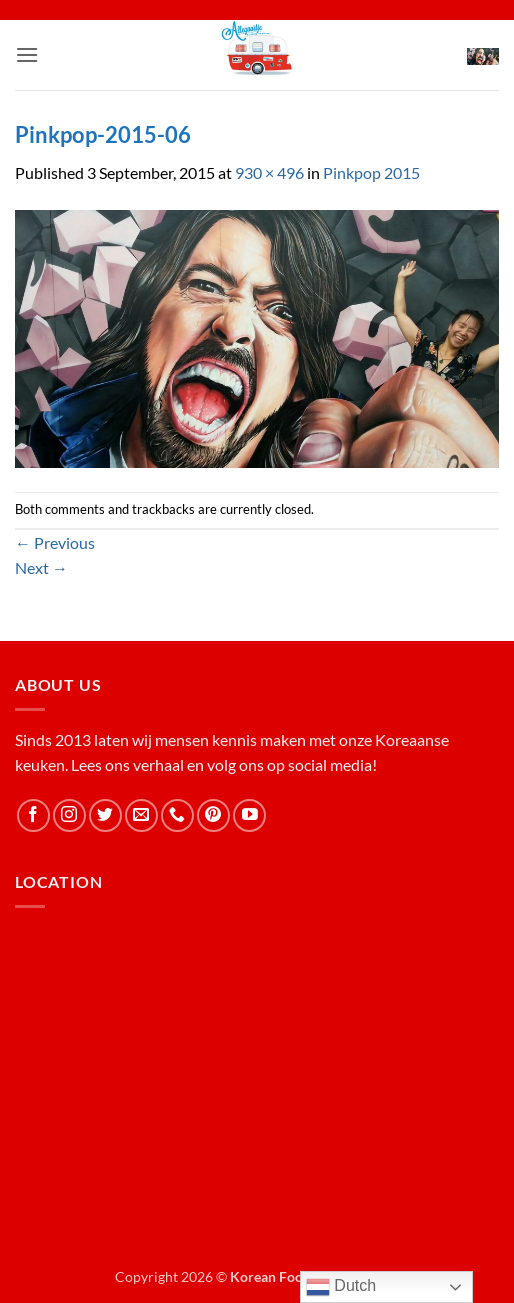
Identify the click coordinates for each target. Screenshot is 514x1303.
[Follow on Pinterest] (213, 815)
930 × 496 (269, 172)
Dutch (341, 1287)
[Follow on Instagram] (69, 815)
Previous (55, 542)
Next (41, 567)
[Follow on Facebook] (33, 815)
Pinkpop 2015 (371, 172)
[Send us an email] (141, 815)
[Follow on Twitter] (105, 815)
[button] (27, 54)
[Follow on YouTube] (249, 815)
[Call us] (177, 815)
